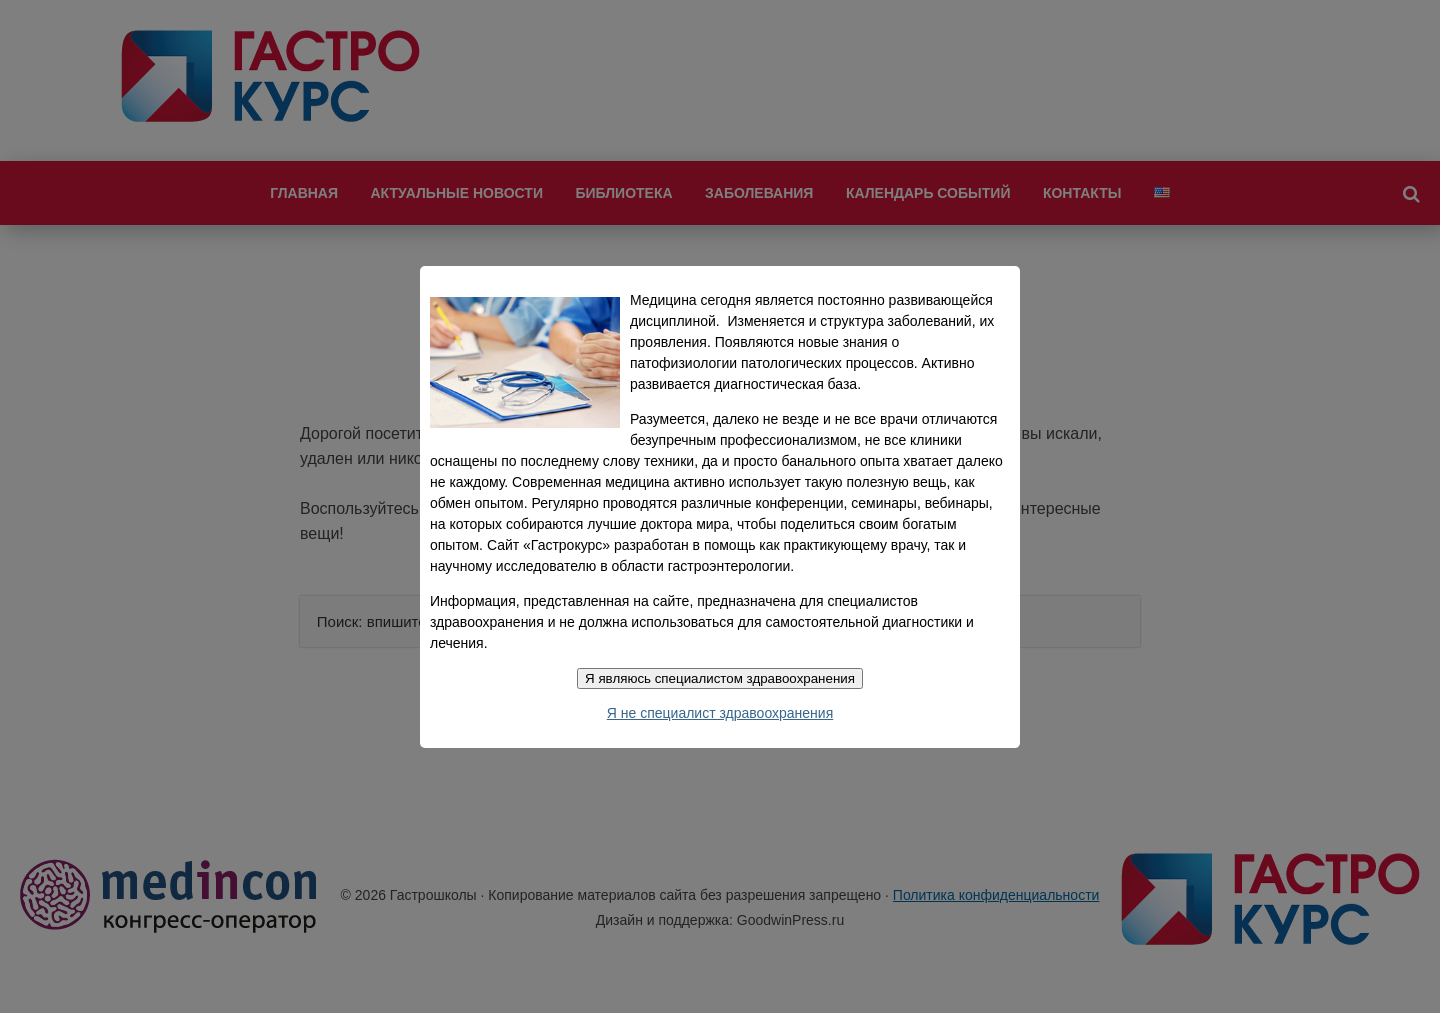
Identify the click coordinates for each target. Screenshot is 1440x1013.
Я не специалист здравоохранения (720, 713)
